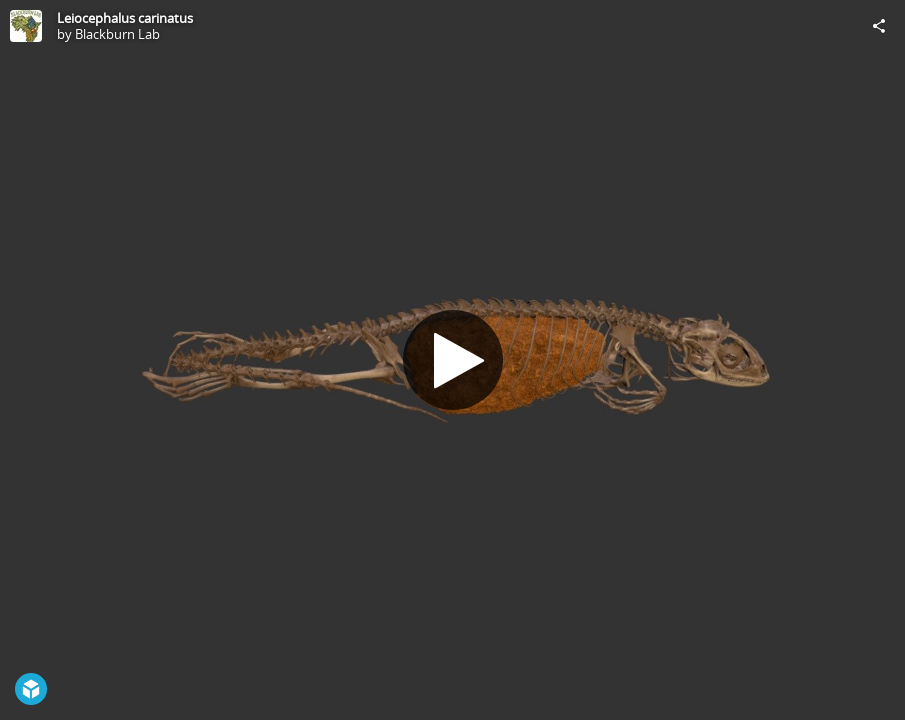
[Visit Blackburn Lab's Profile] (26, 26)
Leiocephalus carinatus (125, 18)
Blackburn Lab (117, 34)
